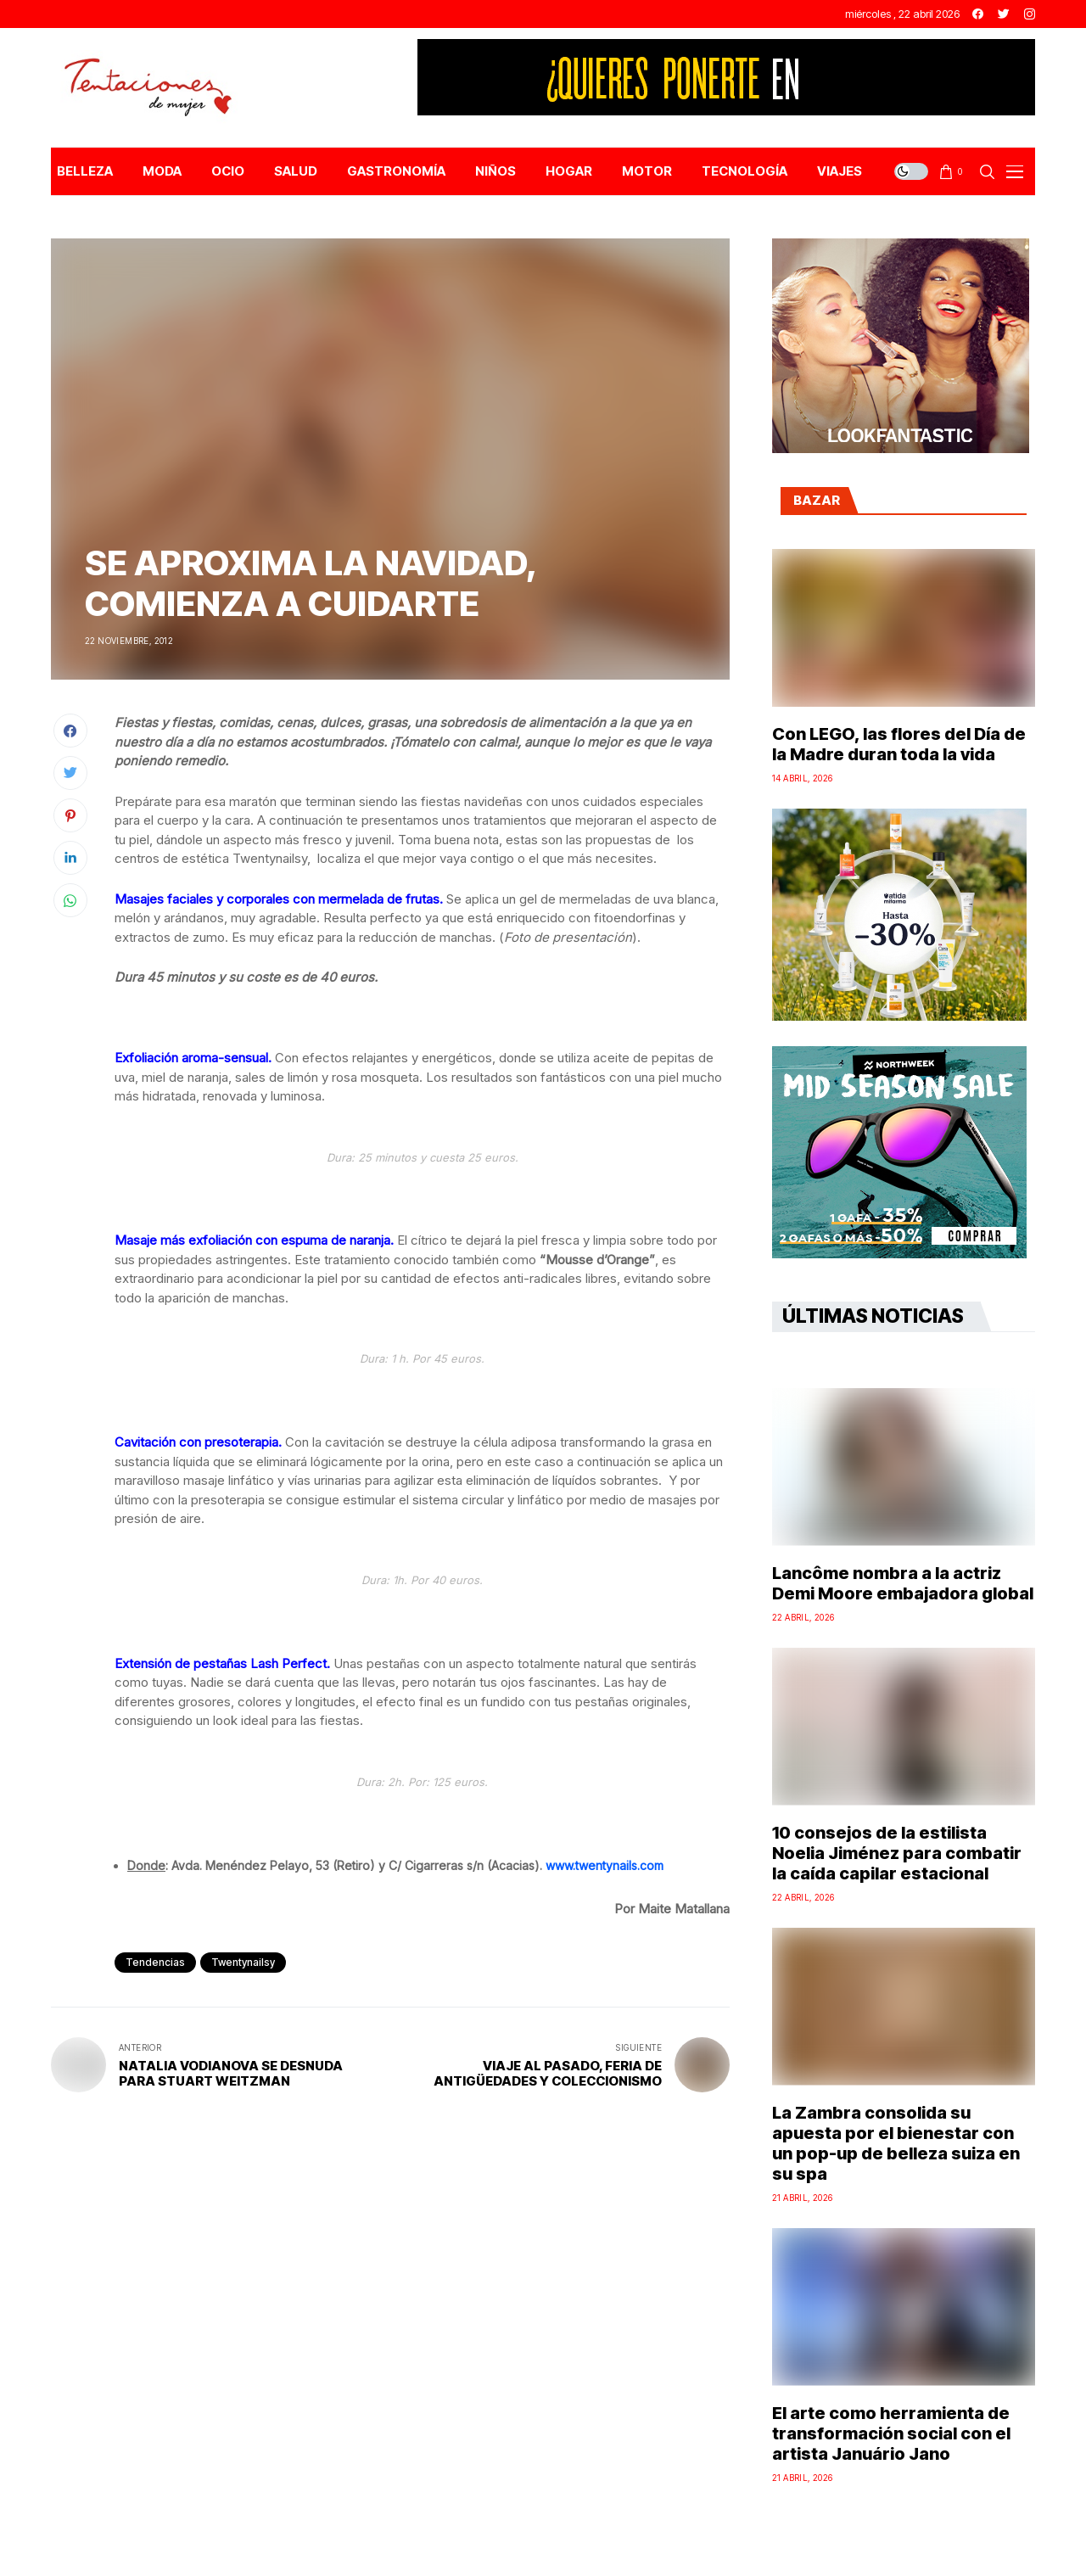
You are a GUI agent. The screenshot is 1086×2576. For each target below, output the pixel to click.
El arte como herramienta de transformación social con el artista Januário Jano (891, 2433)
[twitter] (1004, 14)
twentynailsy (243, 1962)
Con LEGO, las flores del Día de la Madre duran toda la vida (899, 744)
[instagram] (1029, 14)
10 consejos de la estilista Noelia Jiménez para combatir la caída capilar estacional (897, 1853)
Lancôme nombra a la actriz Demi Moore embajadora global (902, 1583)
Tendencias (155, 1962)
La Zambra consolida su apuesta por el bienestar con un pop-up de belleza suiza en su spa (896, 2143)
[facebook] (977, 14)
